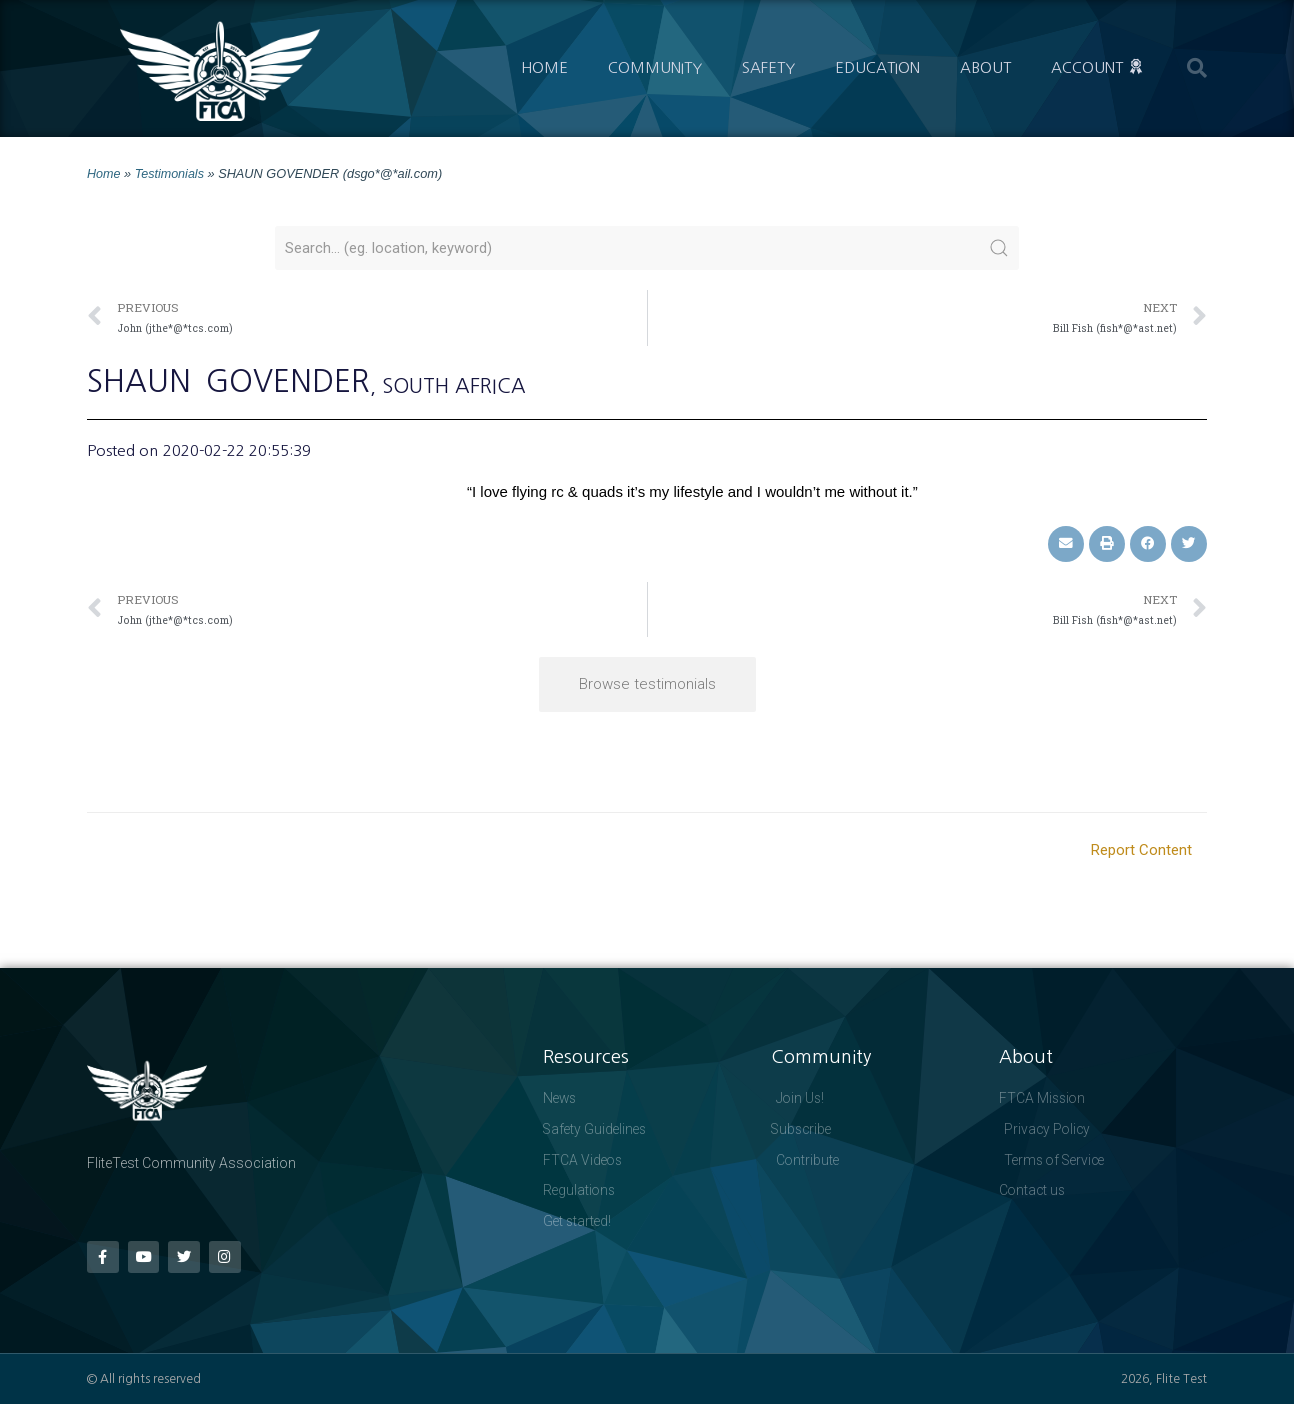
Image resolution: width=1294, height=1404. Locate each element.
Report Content (1141, 850)
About (985, 67)
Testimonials (170, 173)
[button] (1197, 68)
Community (655, 67)
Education (877, 67)
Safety (768, 67)
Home (544, 67)
